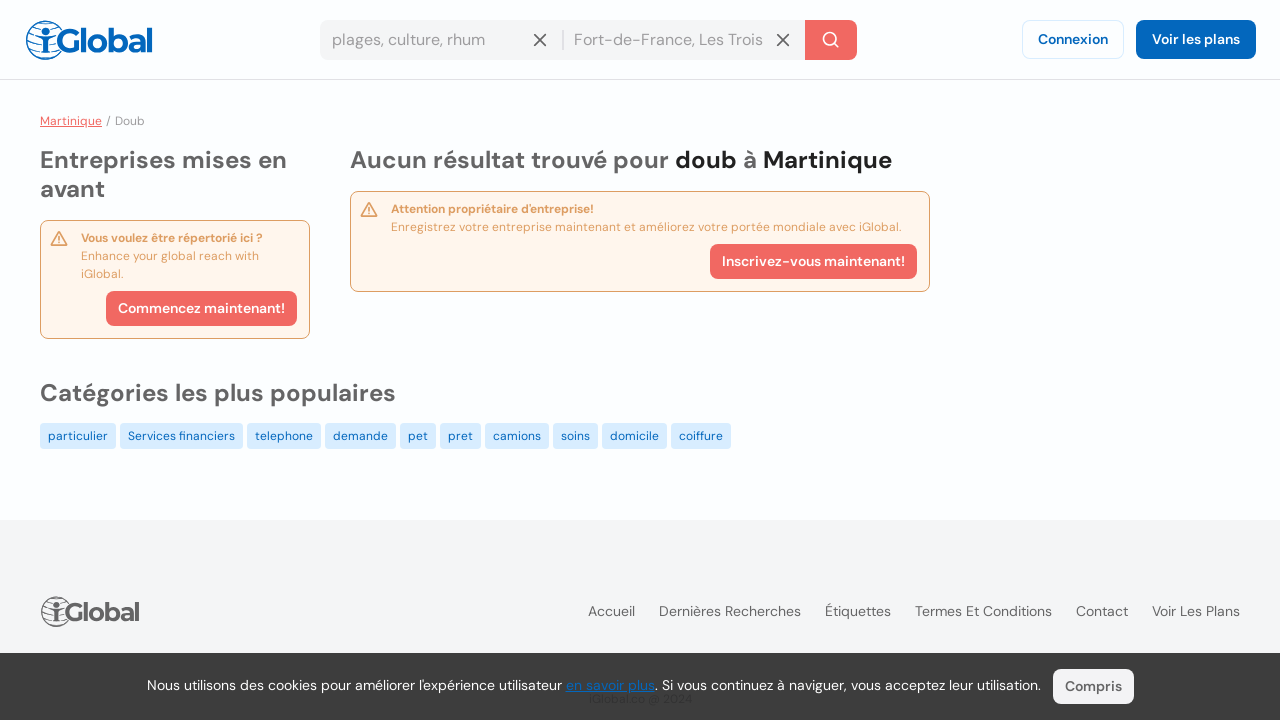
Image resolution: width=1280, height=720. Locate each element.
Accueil (611, 611)
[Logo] (89, 40)
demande (360, 436)
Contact (1102, 611)
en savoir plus (610, 685)
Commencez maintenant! (201, 308)
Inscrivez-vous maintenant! (813, 261)
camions (517, 436)
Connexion (1073, 39)
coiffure (701, 436)
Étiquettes (858, 611)
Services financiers (181, 436)
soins (575, 436)
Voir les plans (1196, 39)
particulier (78, 436)
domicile (634, 436)
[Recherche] (831, 40)
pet (418, 436)
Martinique (71, 121)
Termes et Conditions (983, 611)
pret (460, 436)
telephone (284, 436)
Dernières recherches (730, 611)
